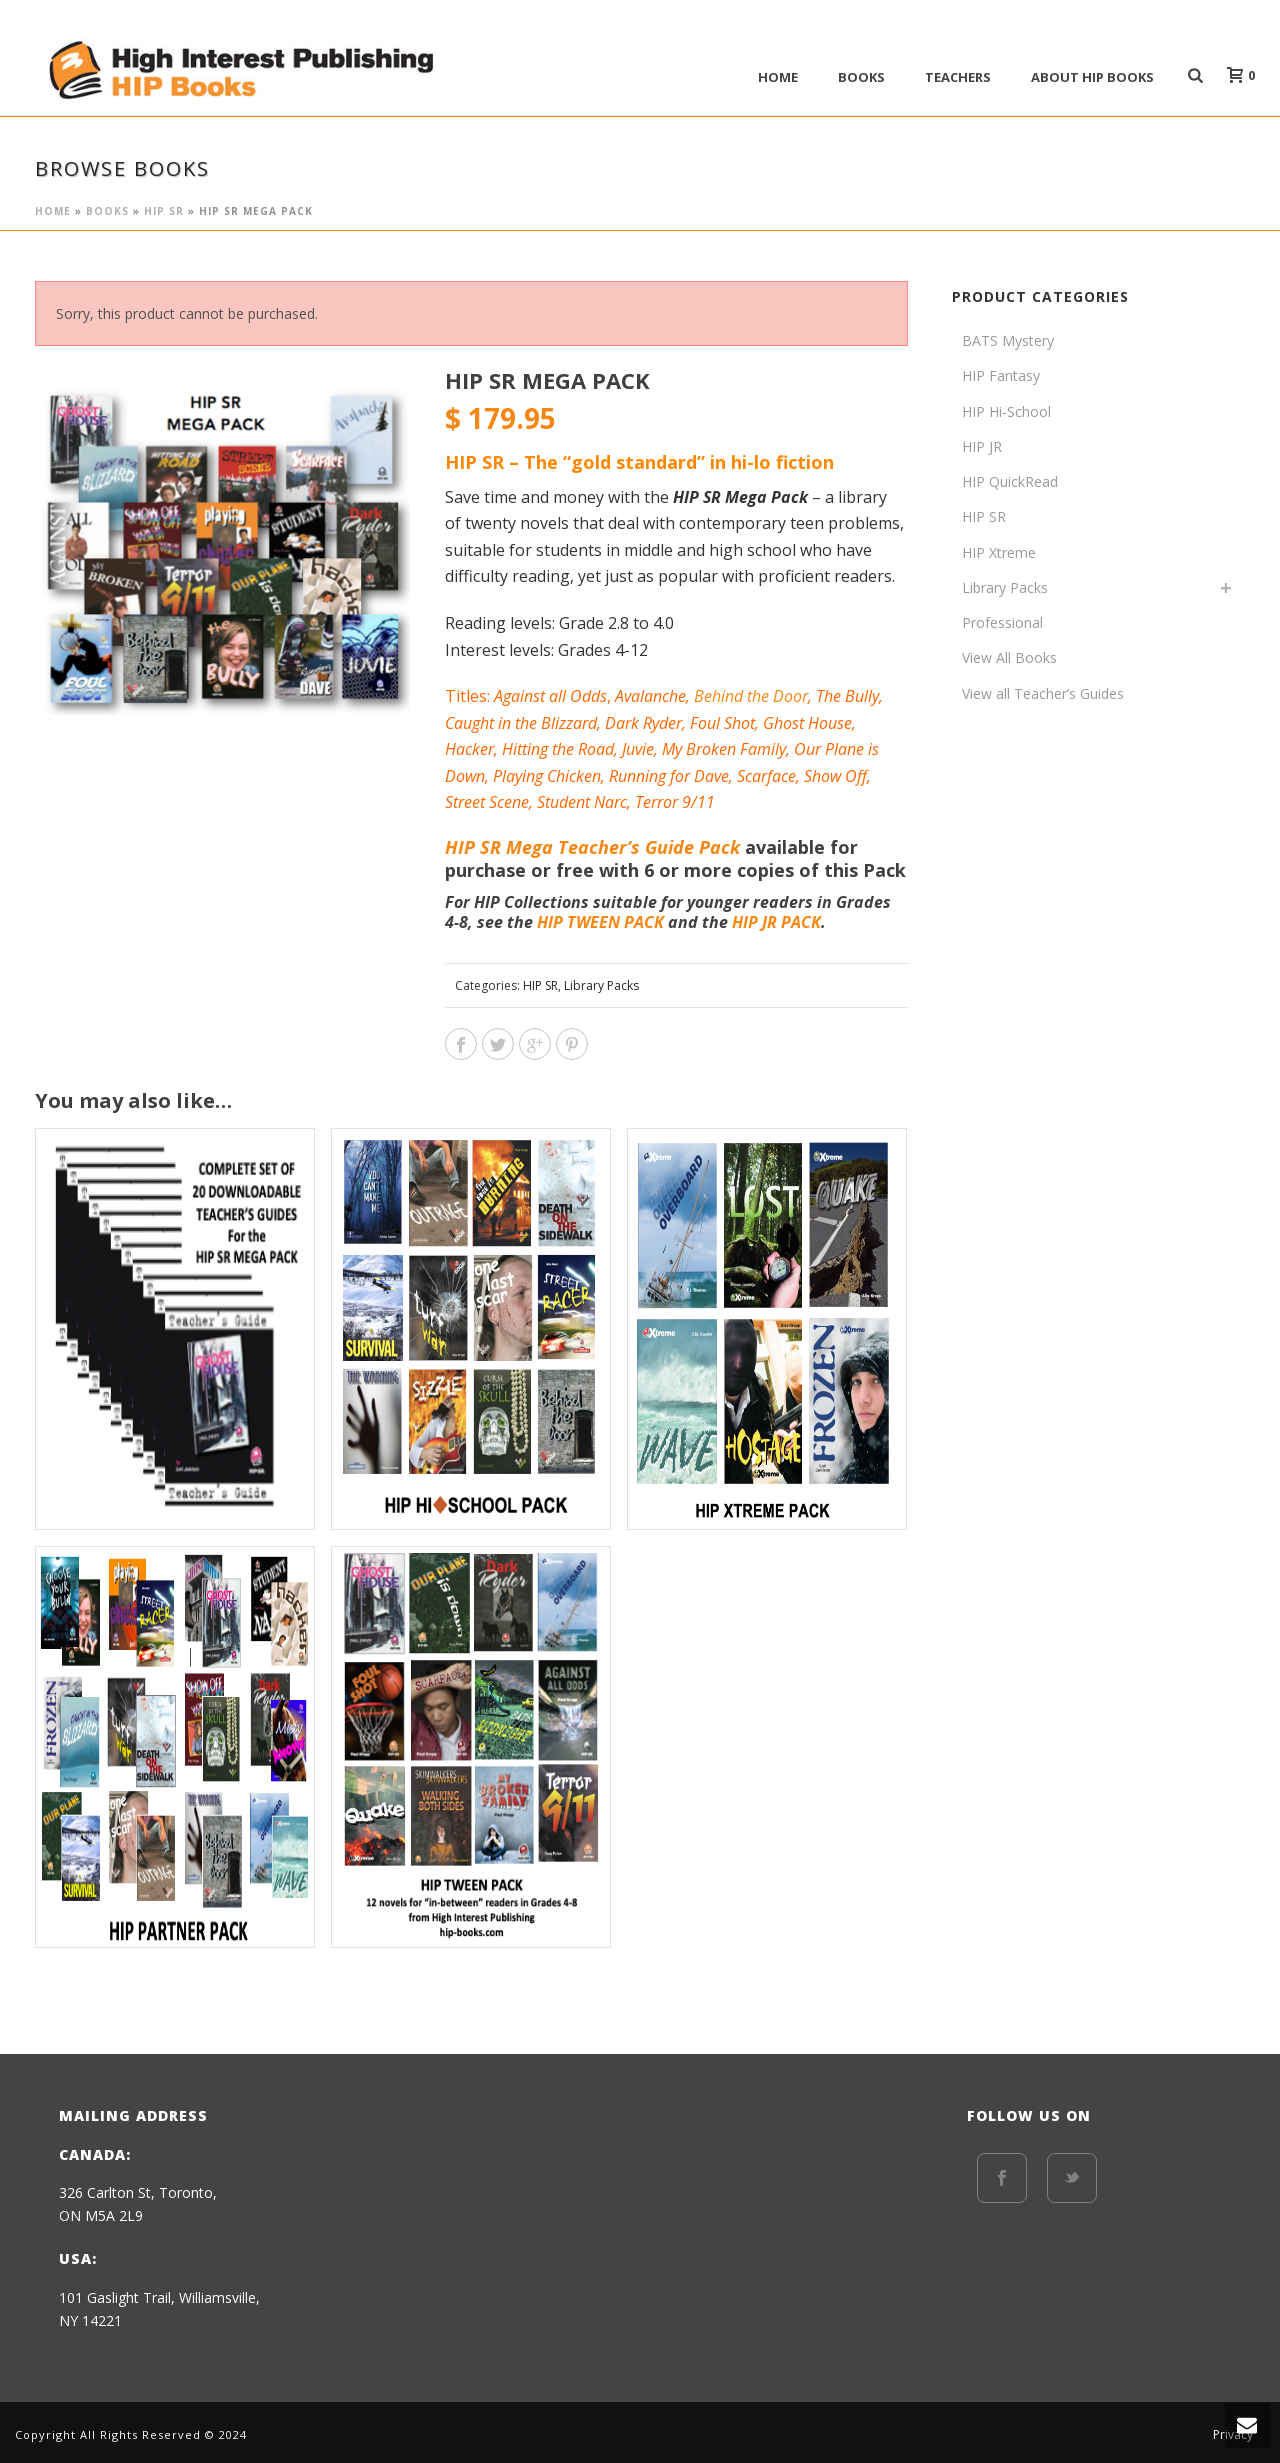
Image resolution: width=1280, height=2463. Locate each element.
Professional (1002, 622)
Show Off (835, 776)
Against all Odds (550, 696)
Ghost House (807, 723)
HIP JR (982, 446)
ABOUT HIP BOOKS (1092, 77)
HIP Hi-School (1006, 411)
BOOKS (861, 77)
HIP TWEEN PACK (600, 922)
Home (778, 77)
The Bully (847, 696)
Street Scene (487, 802)
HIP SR (164, 211)
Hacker (469, 749)
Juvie (638, 749)
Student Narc (582, 802)
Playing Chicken (547, 776)
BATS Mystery (1008, 340)
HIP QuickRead (1010, 481)
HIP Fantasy (1001, 375)
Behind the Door (751, 696)
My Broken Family (724, 749)
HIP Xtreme (999, 552)
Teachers (958, 77)
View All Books (1009, 657)
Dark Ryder (643, 723)
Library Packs (601, 985)
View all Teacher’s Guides (1043, 693)
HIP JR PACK (776, 922)
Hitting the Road (558, 749)
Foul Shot (722, 723)
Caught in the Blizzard (521, 723)
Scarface (766, 776)
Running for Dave (669, 776)
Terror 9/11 (675, 802)
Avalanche (650, 696)
